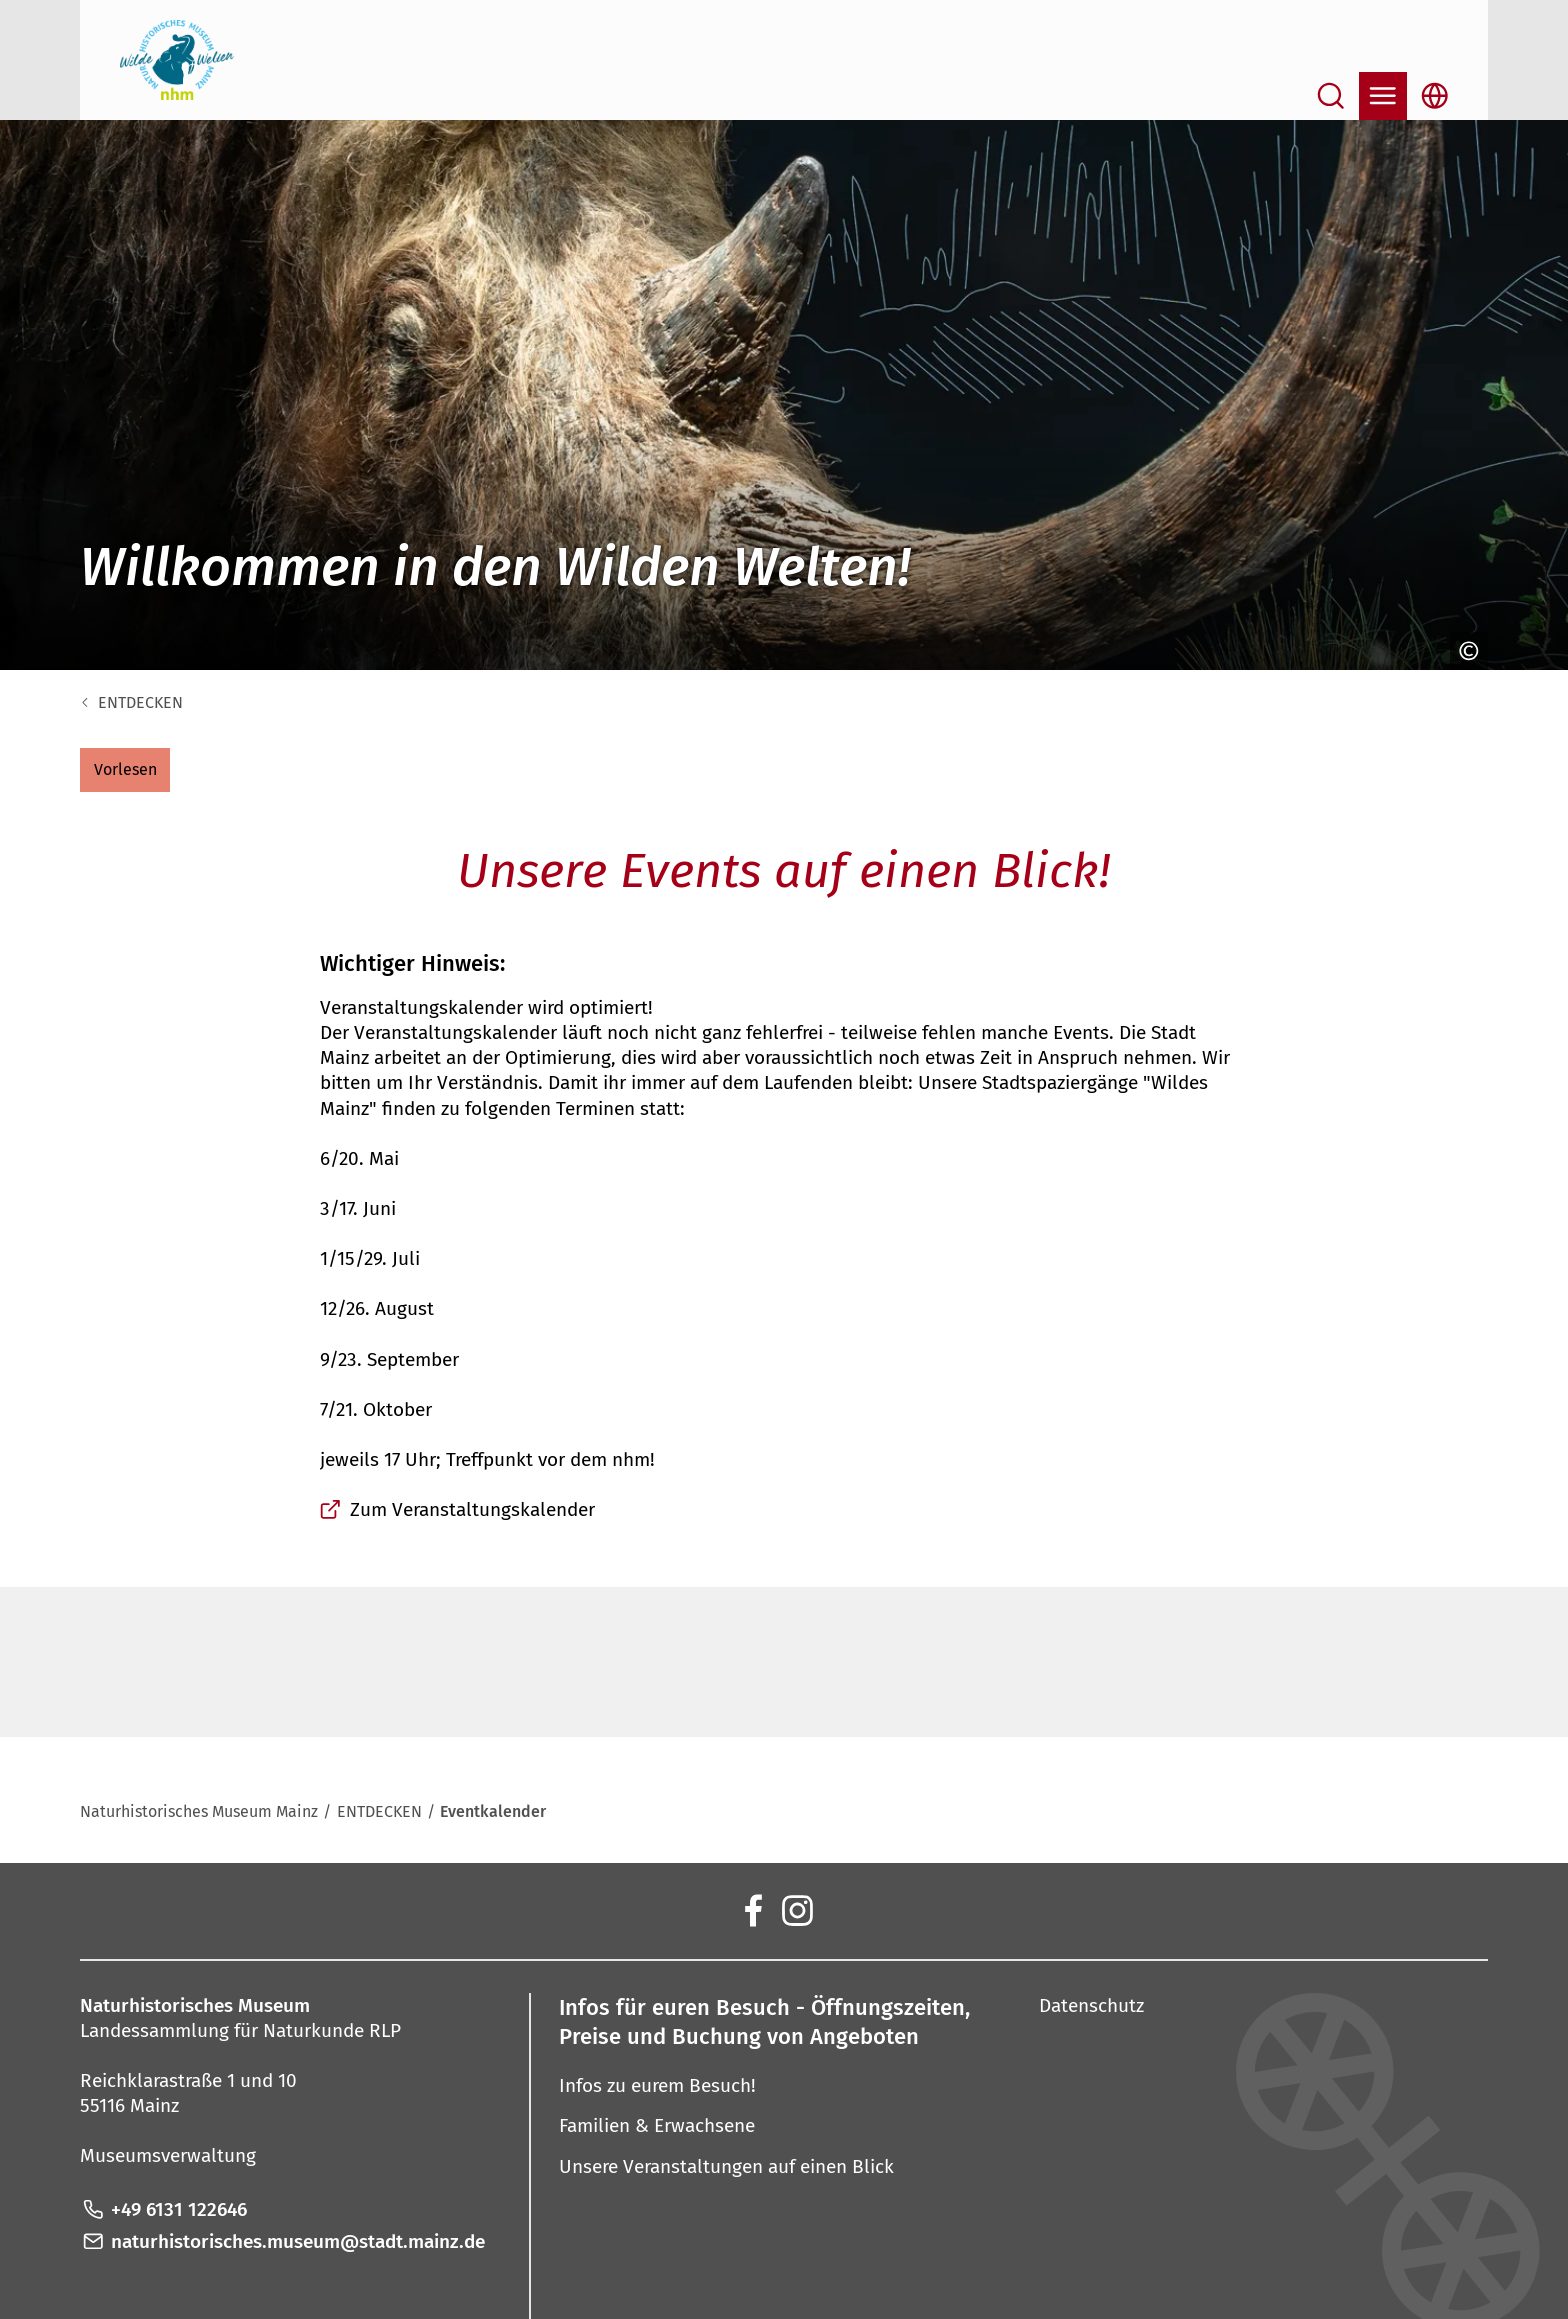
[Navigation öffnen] (1383, 96)
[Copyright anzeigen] (1464, 651)
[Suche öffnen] (1331, 96)
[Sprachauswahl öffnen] (1435, 96)
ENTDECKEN (140, 702)
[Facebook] (752, 1909)
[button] (125, 770)
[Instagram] (796, 1909)
